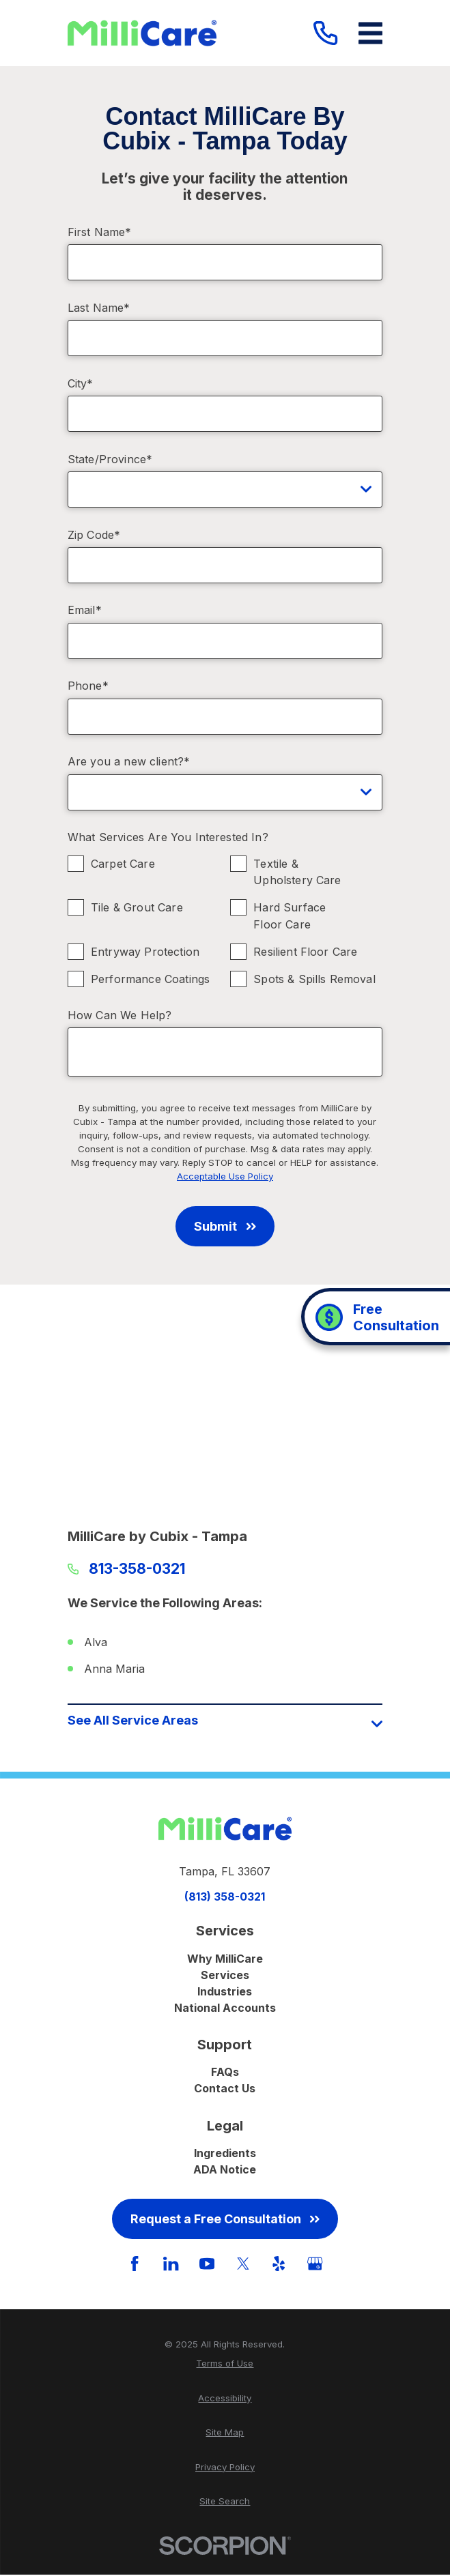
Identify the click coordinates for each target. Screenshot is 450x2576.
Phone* (88, 685)
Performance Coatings (150, 979)
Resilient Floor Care (305, 952)
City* (81, 383)
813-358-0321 (137, 1569)
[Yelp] (278, 2264)
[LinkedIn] (170, 2264)
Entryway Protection (145, 952)
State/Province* (110, 459)
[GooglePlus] (314, 2264)
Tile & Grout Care (137, 908)
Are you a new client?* (129, 761)
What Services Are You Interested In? (168, 837)
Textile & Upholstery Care (297, 872)
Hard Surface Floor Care (289, 916)
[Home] (142, 33)
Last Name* (99, 308)
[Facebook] (134, 2264)
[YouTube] (206, 2264)
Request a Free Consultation (225, 2220)
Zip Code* (94, 535)
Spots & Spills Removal (314, 979)
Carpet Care (123, 863)
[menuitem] (225, 2366)
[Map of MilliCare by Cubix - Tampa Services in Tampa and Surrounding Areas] (225, 1411)
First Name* (100, 232)
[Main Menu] (370, 33)
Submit (224, 1226)
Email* (85, 610)
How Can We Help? (120, 1015)
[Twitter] (243, 2264)
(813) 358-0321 (224, 1897)
